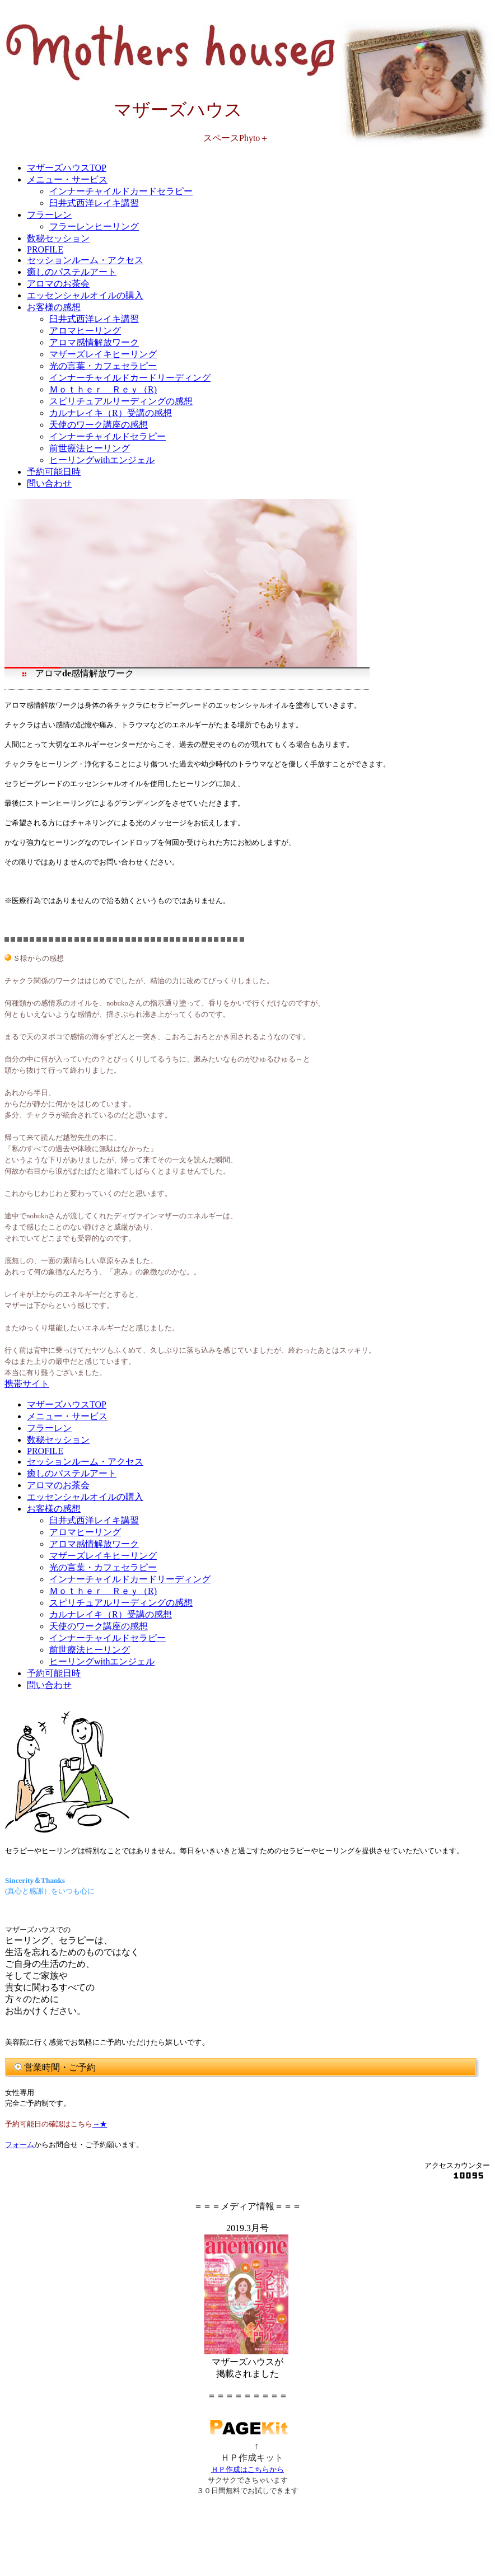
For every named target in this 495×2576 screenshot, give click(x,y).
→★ (99, 2124)
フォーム (19, 2144)
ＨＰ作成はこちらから (247, 2469)
